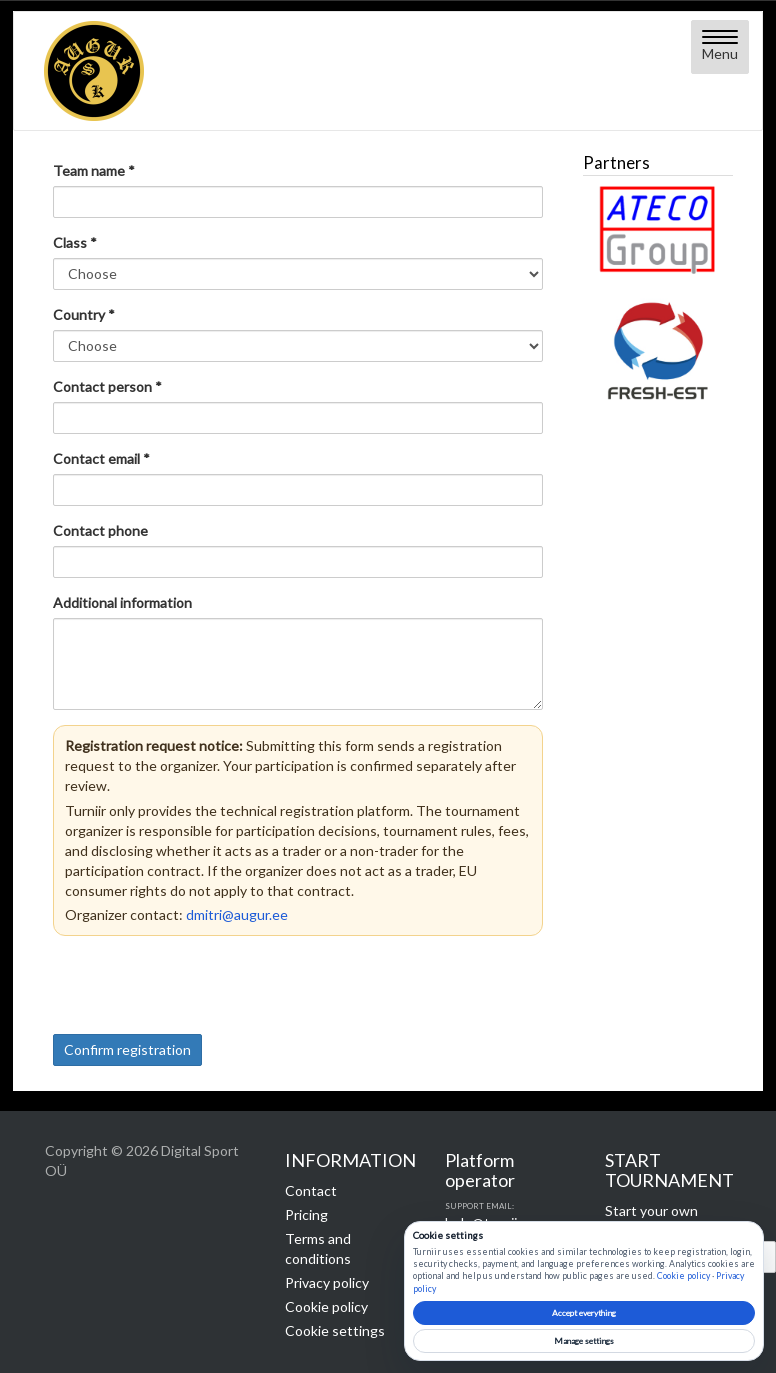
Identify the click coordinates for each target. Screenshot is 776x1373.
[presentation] (205, 985)
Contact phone (100, 530)
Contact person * (107, 386)
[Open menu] (720, 47)
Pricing (306, 1214)
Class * (75, 242)
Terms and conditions (318, 1248)
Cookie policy (326, 1306)
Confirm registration (127, 1049)
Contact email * (101, 458)
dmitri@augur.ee (237, 914)
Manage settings (584, 1341)
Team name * (94, 170)
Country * (84, 314)
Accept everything (584, 1313)
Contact (311, 1190)
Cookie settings (335, 1330)
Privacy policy (327, 1282)
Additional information (122, 602)
